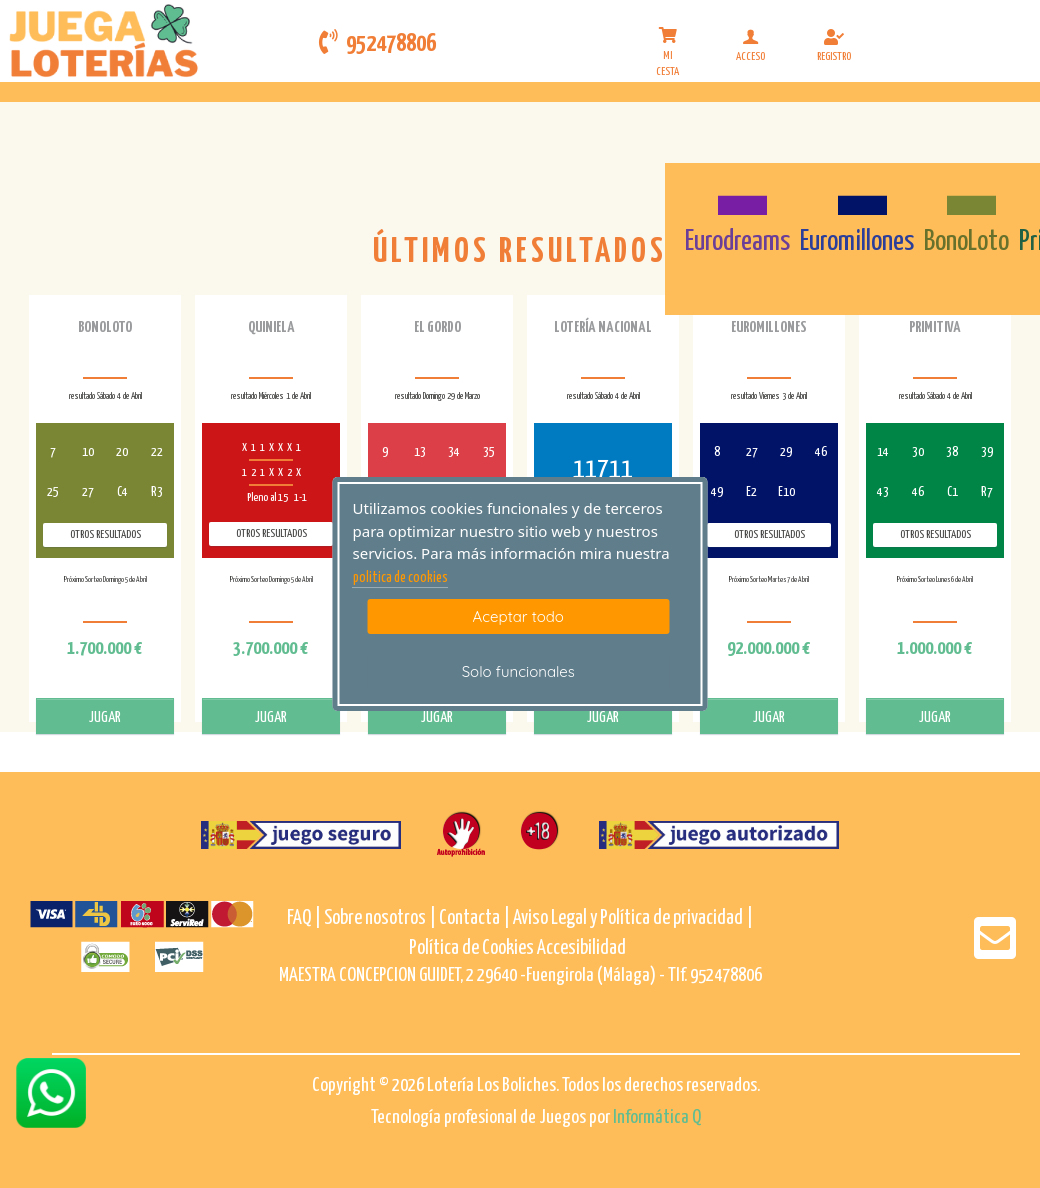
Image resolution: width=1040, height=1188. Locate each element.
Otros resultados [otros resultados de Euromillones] (769, 534)
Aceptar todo (518, 616)
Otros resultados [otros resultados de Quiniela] (271, 533)
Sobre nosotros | (380, 918)
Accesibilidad (581, 948)
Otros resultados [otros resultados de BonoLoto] (105, 534)
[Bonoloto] (966, 194)
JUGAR (105, 717)
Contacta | (474, 918)
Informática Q (657, 1117)
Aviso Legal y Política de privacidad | (633, 918)
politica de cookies (400, 578)
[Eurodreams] (737, 194)
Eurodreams (737, 242)
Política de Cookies (471, 948)
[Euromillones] (857, 194)
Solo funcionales (518, 671)
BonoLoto (966, 242)
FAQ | (305, 918)
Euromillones (857, 242)
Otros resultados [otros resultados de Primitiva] (935, 534)
